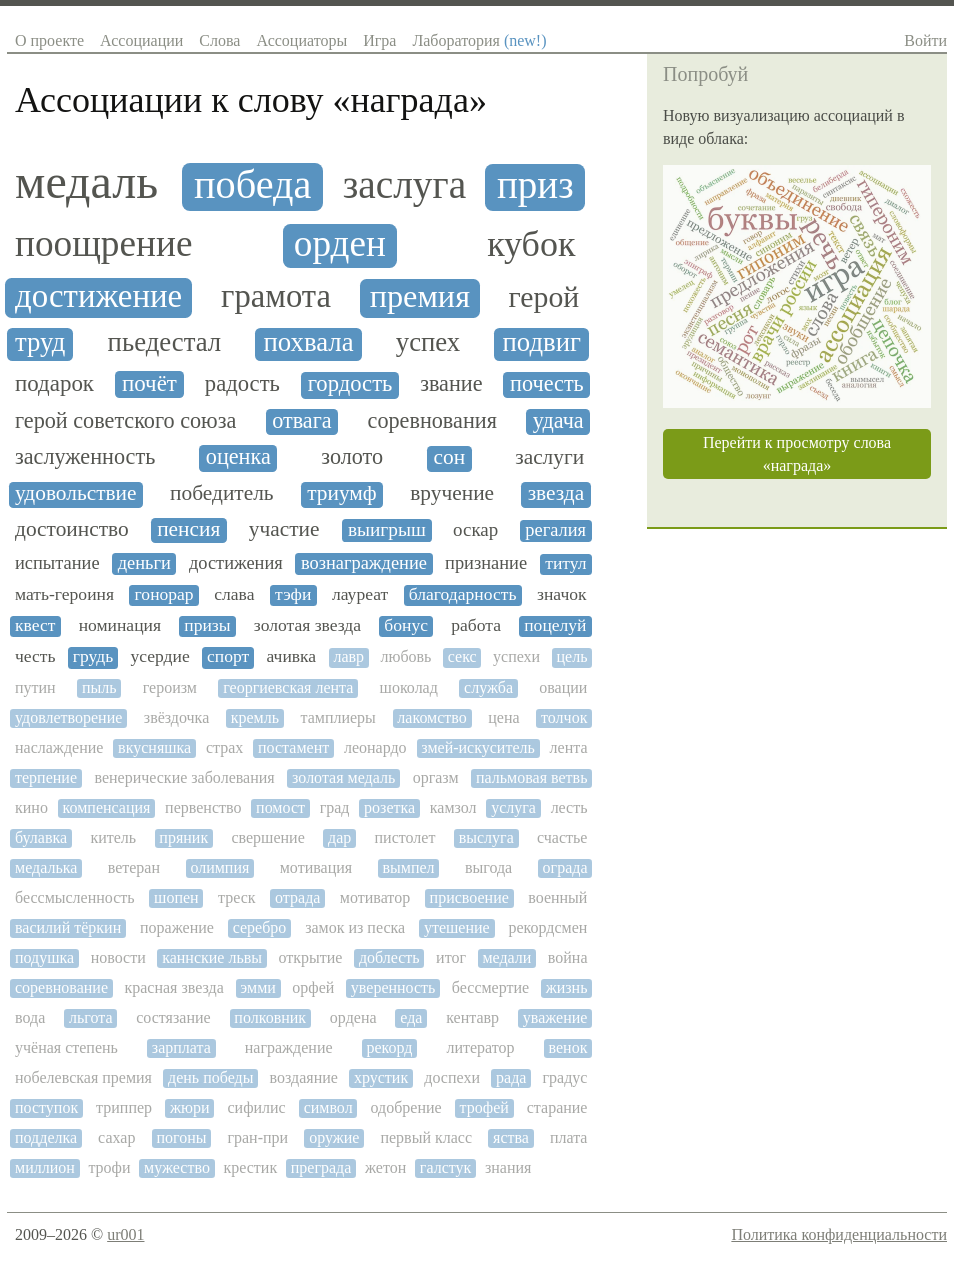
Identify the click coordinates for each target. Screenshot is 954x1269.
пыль (99, 687)
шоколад (409, 687)
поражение (177, 927)
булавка (41, 837)
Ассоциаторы (301, 40)
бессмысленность (75, 897)
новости (118, 957)
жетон (385, 1167)
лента (569, 747)
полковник (270, 1017)
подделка (46, 1137)
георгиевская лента (288, 687)
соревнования (432, 421)
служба (488, 687)
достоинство (72, 529)
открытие (310, 957)
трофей (484, 1107)
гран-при (257, 1137)
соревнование (61, 987)
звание (451, 384)
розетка (389, 807)
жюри (190, 1107)
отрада (297, 897)
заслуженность (85, 457)
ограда (565, 867)
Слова (219, 40)
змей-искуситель (477, 747)
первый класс (426, 1137)
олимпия (219, 867)
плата (569, 1137)
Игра (379, 40)
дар (339, 837)
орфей (313, 987)
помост (280, 807)
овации (563, 687)
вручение (452, 493)
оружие (334, 1137)
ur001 (125, 1234)
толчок (564, 717)
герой (544, 297)
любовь (405, 656)
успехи (516, 656)
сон (450, 457)
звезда (556, 493)
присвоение (469, 897)
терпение (46, 777)
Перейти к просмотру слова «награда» (797, 454)
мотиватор (375, 897)
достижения (236, 563)
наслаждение (59, 747)
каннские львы (212, 957)
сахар (116, 1137)
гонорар (164, 594)
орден (340, 244)
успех (428, 342)
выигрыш (387, 529)
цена (503, 717)
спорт (228, 656)
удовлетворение (68, 717)
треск (237, 897)
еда (411, 1017)
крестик (250, 1167)
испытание (57, 563)
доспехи (452, 1077)
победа (252, 185)
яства (511, 1137)
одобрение (406, 1107)
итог (451, 957)
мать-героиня (64, 594)
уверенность (393, 987)
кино (31, 807)
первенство (203, 807)
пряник (183, 837)
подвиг (541, 342)
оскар (475, 530)
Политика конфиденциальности (839, 1234)
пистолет (405, 837)
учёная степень (66, 1047)
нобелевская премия (83, 1077)
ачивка (292, 656)
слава (234, 594)
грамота (276, 296)
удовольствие (76, 493)
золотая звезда (307, 625)
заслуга (404, 185)
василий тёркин (68, 927)
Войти (925, 40)
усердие (159, 656)
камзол (453, 807)
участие (284, 529)
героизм (170, 687)
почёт (149, 383)
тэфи (293, 594)
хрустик (381, 1077)
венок (568, 1047)
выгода (488, 867)
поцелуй (555, 625)
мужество (177, 1167)
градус (565, 1077)
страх (224, 747)
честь (35, 656)
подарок (54, 383)
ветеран (134, 867)
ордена (353, 1017)
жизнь (567, 987)
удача (558, 421)
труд (40, 342)
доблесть (389, 957)
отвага (301, 421)
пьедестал (165, 342)
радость (242, 384)
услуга (513, 807)
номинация (120, 625)
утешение (457, 927)
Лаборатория (479, 40)
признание (486, 563)
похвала (308, 342)
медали (506, 957)
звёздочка (176, 717)
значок (562, 594)
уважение (555, 1017)
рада (511, 1077)
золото (352, 457)
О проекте (49, 40)
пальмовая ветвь (531, 777)
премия (420, 296)
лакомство (431, 717)
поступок (46, 1107)
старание (557, 1107)
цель (572, 656)
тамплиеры (337, 717)
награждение (289, 1047)
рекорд (390, 1047)
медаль (86, 182)
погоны (181, 1137)
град (335, 807)
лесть (569, 807)
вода (30, 1017)
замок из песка (355, 927)
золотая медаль (343, 777)
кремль (255, 717)
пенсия (188, 529)
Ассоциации (141, 40)
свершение (267, 837)
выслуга (486, 837)
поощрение (103, 244)
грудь (93, 656)
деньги (144, 563)
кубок (531, 244)
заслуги (549, 457)
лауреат (360, 594)
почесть (547, 384)
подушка (44, 957)
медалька (46, 867)
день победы (210, 1077)
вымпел (409, 867)
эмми (258, 987)
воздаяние (304, 1077)
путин (35, 687)
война (568, 957)
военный (557, 897)
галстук (445, 1167)
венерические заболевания (184, 777)
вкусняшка (154, 747)
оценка (238, 457)
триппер (124, 1107)
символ (328, 1107)
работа (476, 625)
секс (462, 656)
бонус (406, 625)
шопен (176, 897)
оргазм (436, 777)
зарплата (181, 1047)
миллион (45, 1167)
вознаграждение (364, 563)
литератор (480, 1047)
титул (565, 563)
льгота (91, 1017)
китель (113, 837)
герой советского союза (125, 421)
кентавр (472, 1017)
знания (508, 1167)
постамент (293, 747)
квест (35, 625)
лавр (348, 656)
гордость (350, 384)
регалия (555, 530)
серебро (260, 927)
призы (207, 625)
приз (535, 185)
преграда (321, 1167)
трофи (109, 1167)
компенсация (107, 807)
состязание (173, 1017)
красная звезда (173, 987)
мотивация (316, 867)
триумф (342, 493)
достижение (98, 296)
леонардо (375, 747)
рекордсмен (548, 927)
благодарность (463, 594)
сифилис (256, 1107)
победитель (221, 493)
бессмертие (490, 987)
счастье (562, 837)
